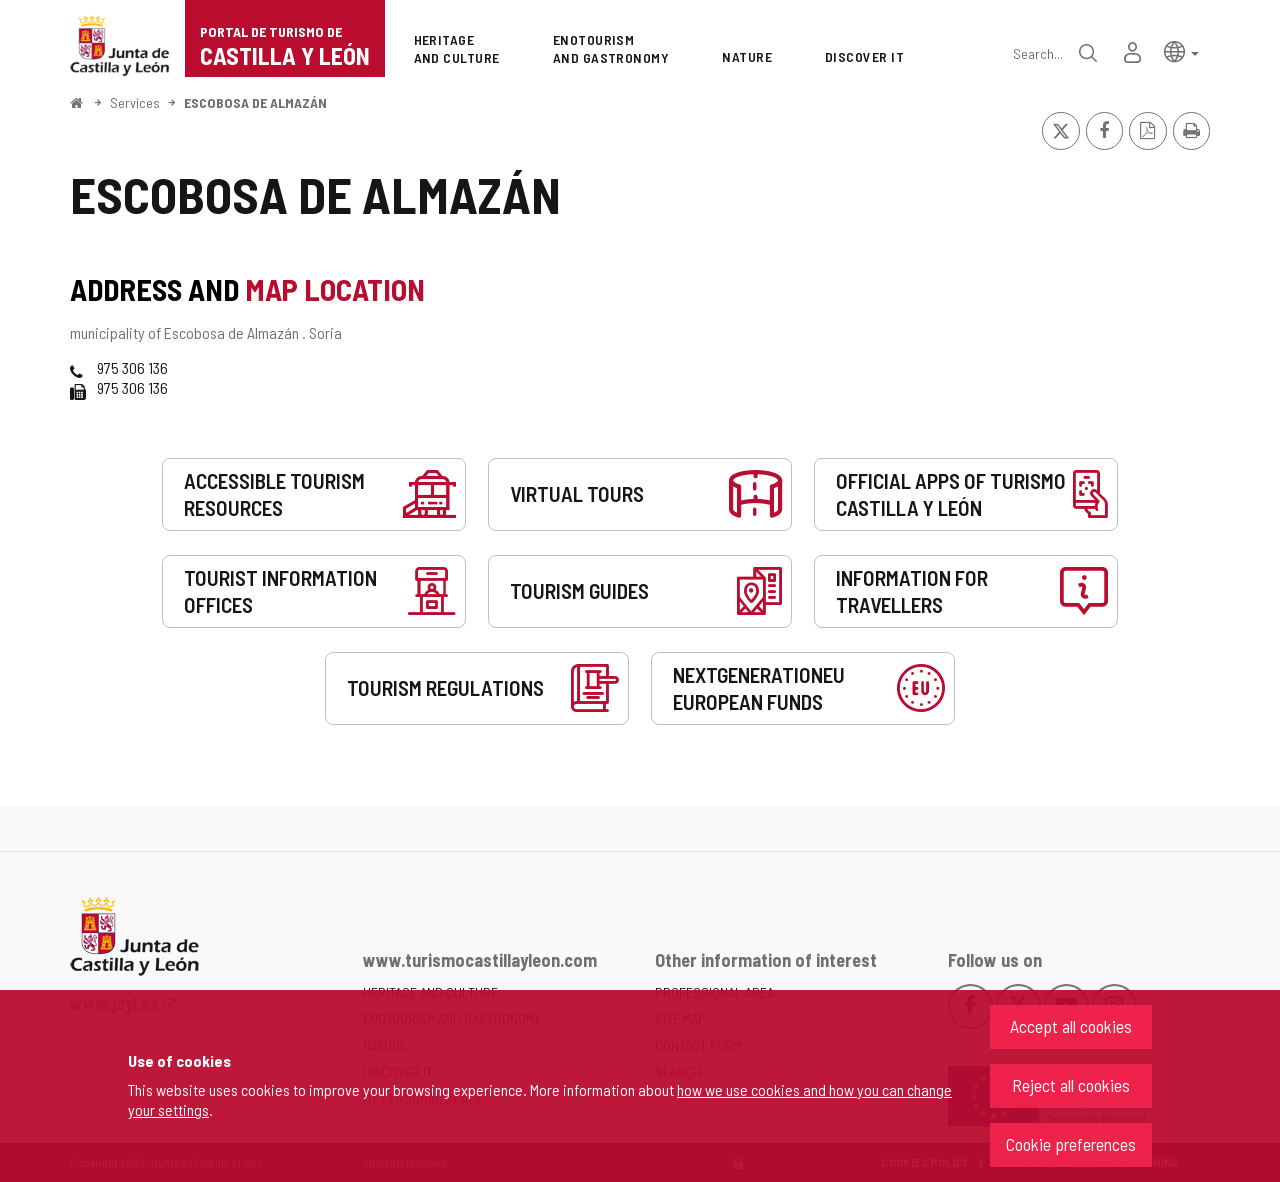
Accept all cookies (1071, 1026)
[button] (1181, 50)
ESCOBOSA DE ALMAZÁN (255, 102)
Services (135, 102)
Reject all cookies (1071, 1085)
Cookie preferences (1071, 1144)
